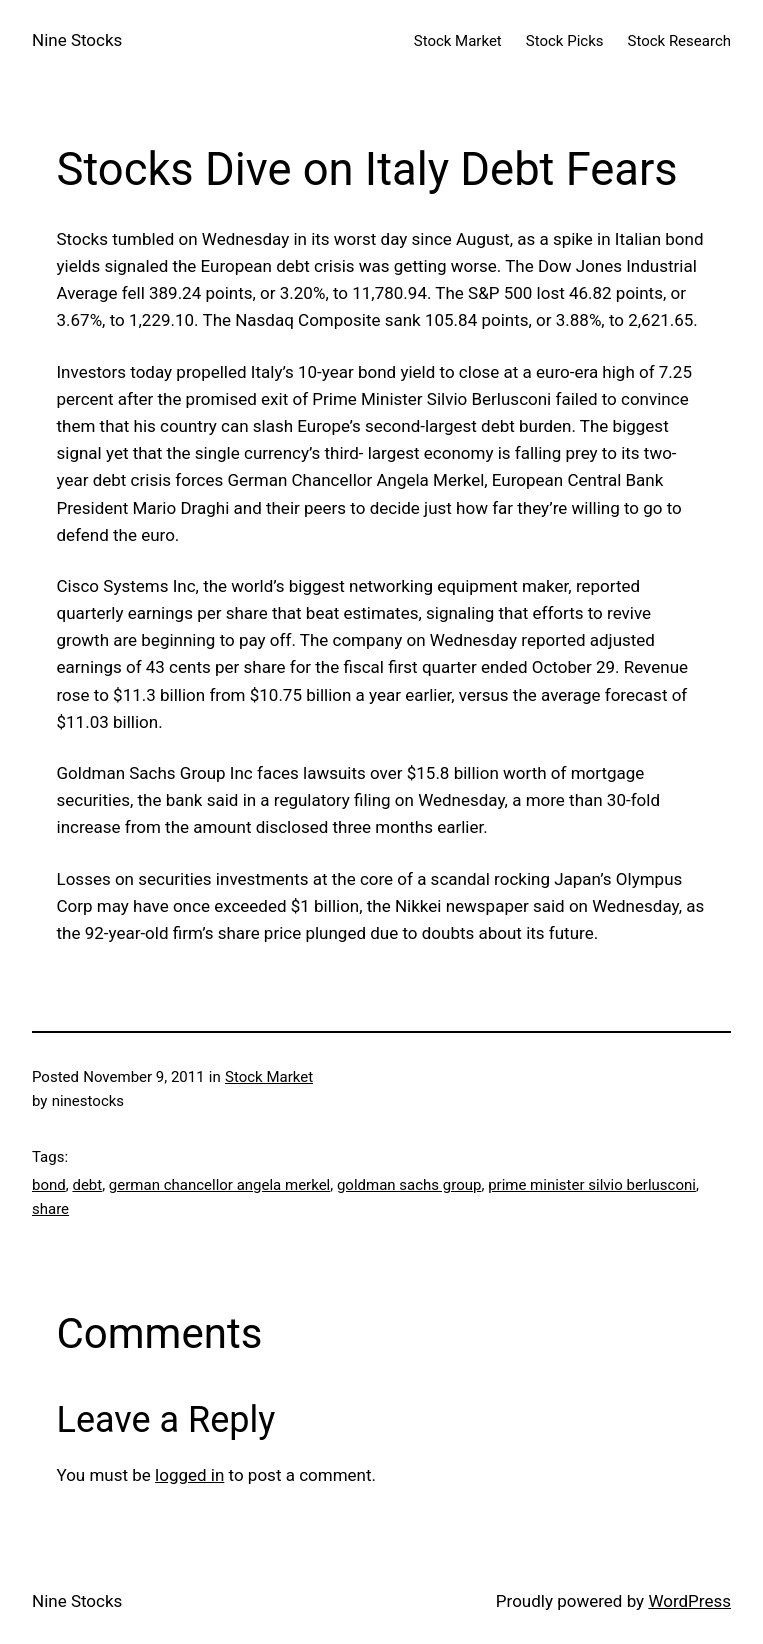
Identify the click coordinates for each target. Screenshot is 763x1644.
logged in (189, 1475)
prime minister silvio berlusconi (592, 1185)
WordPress (689, 1601)
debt (87, 1185)
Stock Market (269, 1077)
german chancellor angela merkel (219, 1185)
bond (49, 1185)
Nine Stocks (77, 40)
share (50, 1209)
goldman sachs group (409, 1185)
